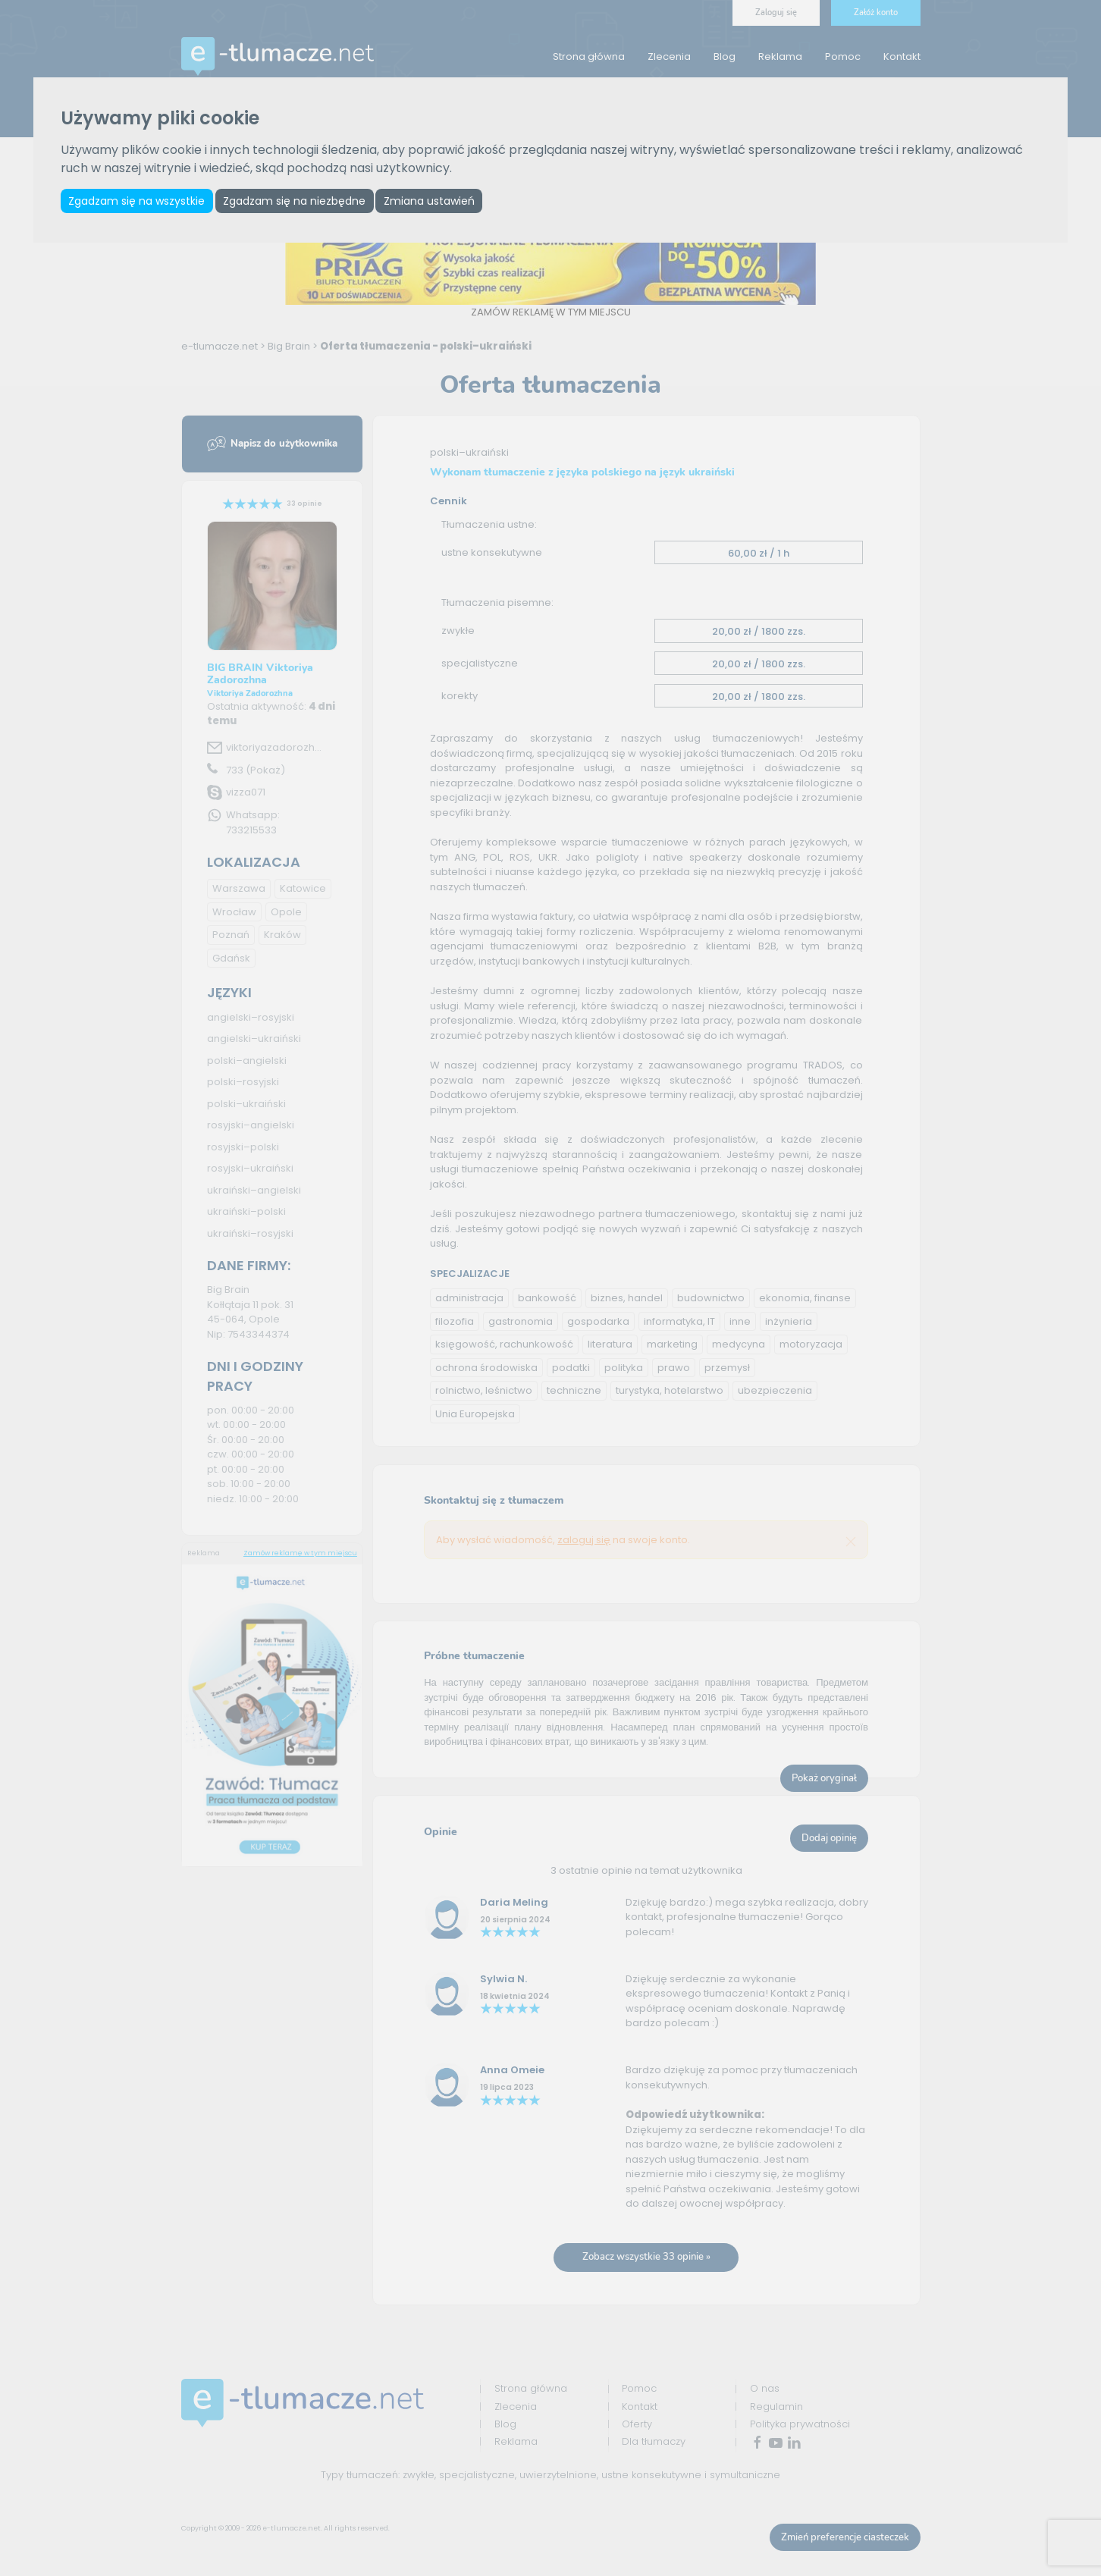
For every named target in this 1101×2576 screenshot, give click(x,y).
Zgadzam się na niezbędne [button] (298, 201)
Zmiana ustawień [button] (435, 201)
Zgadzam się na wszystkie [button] (138, 201)
